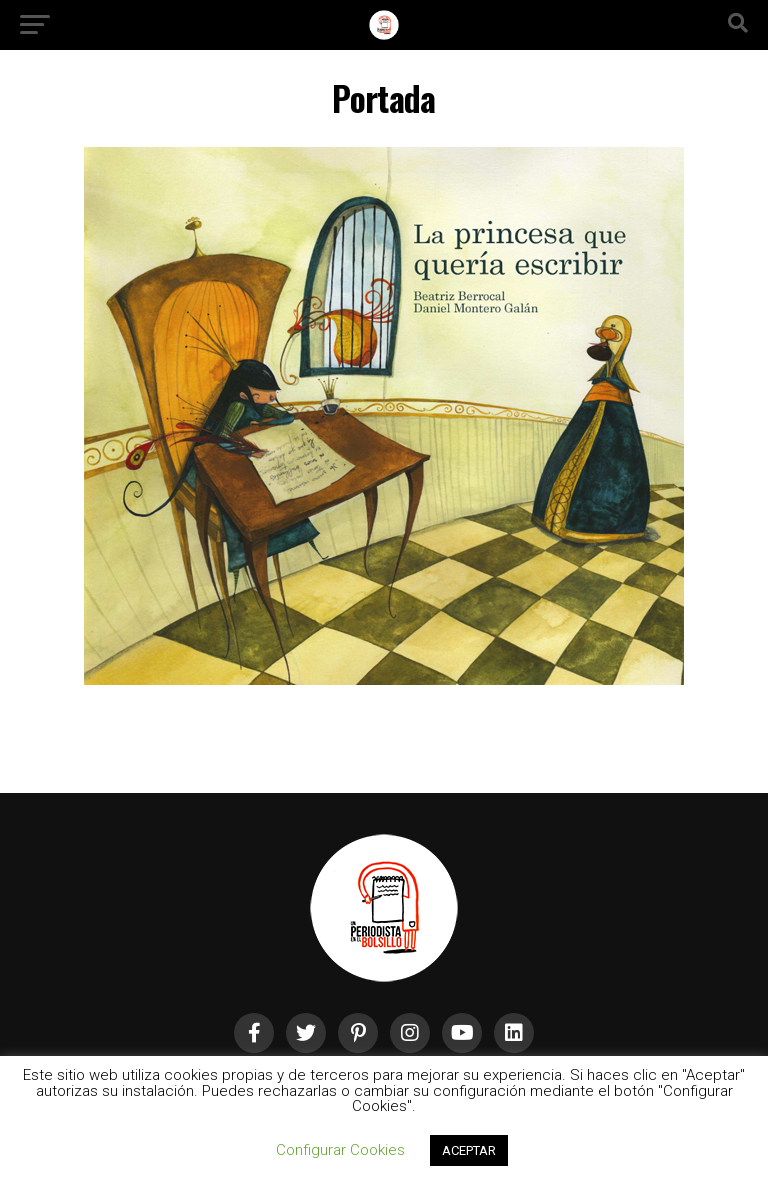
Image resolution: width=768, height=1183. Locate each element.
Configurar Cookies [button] (340, 1150)
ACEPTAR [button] (469, 1150)
